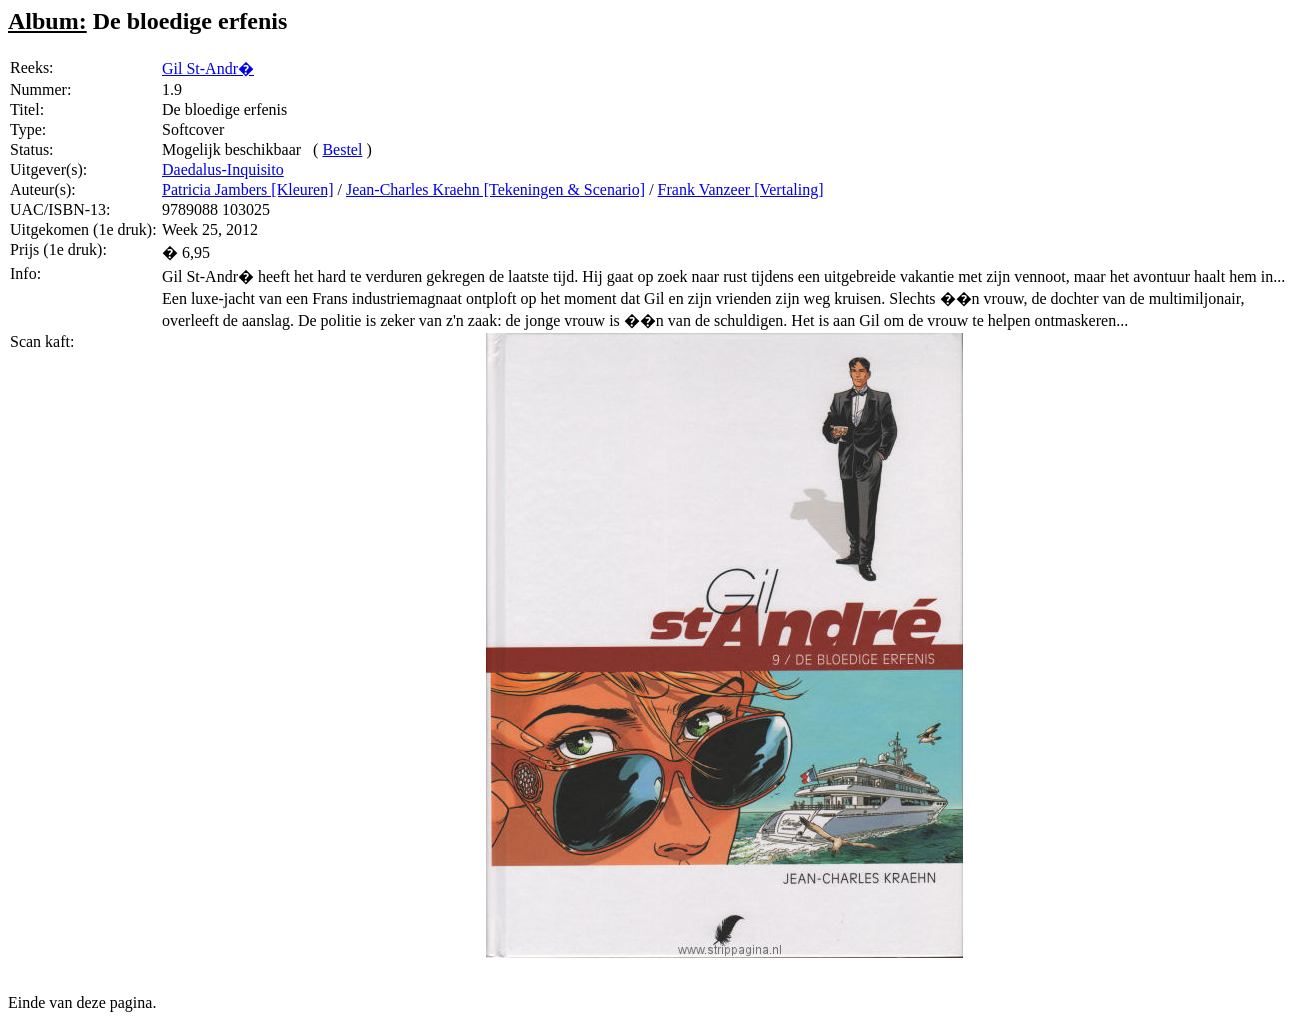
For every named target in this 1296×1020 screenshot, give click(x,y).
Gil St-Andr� (208, 68)
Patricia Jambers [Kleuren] (247, 189)
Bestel (342, 149)
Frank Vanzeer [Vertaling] (741, 189)
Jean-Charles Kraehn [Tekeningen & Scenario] (495, 189)
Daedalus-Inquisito (223, 169)
